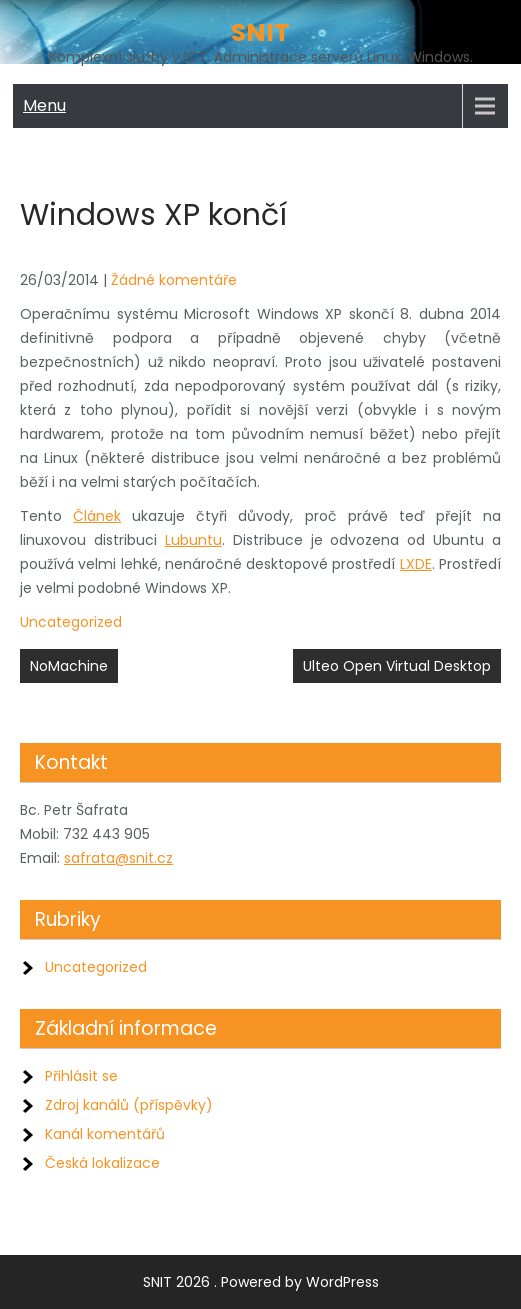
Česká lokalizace (102, 1163)
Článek (97, 516)
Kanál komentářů (105, 1134)
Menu (44, 105)
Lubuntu (193, 540)
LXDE (416, 564)
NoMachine (69, 666)
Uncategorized (71, 622)
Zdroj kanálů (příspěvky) (129, 1105)
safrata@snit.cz (118, 858)
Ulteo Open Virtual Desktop (397, 666)
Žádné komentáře (174, 280)
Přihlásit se (81, 1076)
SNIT (260, 32)
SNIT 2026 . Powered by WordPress (261, 1282)
